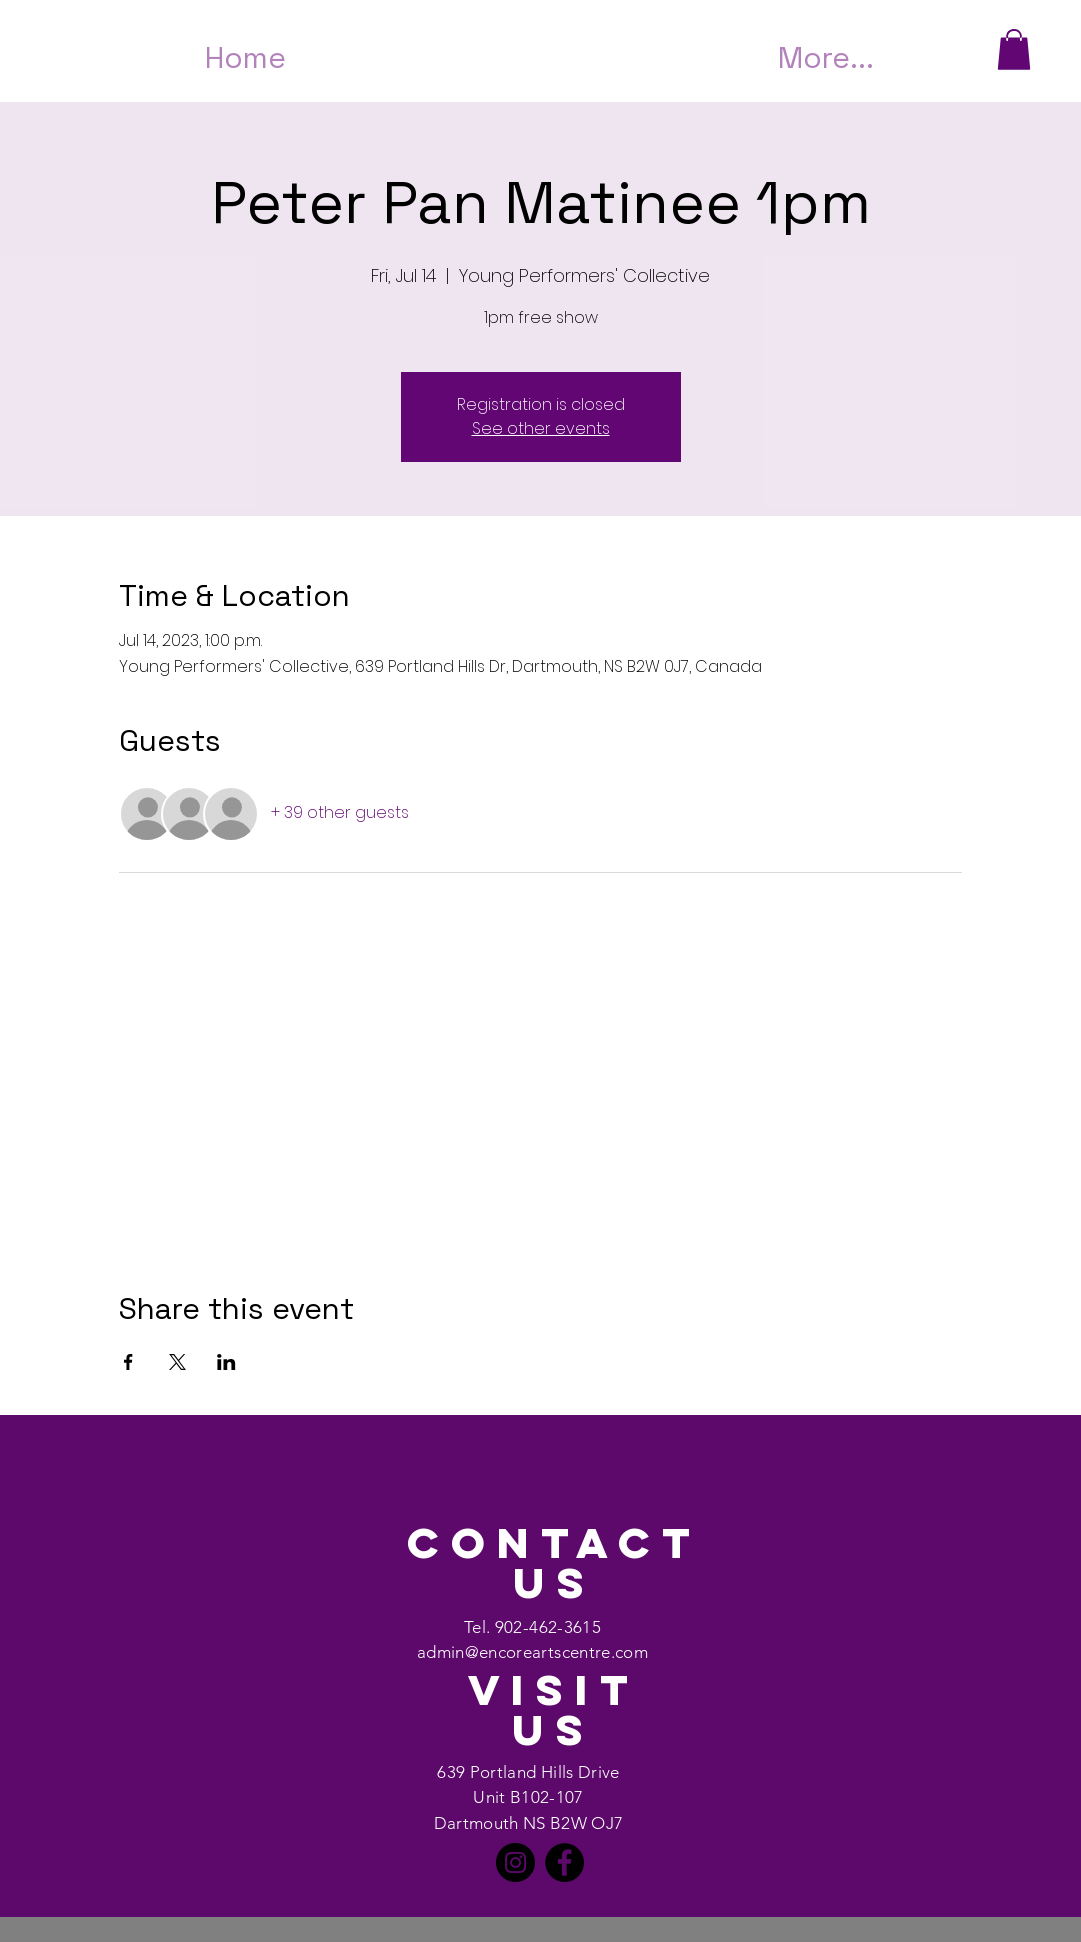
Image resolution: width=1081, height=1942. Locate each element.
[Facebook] (564, 1862)
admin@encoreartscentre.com (532, 1652)
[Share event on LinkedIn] (226, 1362)
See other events (541, 428)
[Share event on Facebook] (128, 1362)
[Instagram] (515, 1862)
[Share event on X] (177, 1362)
